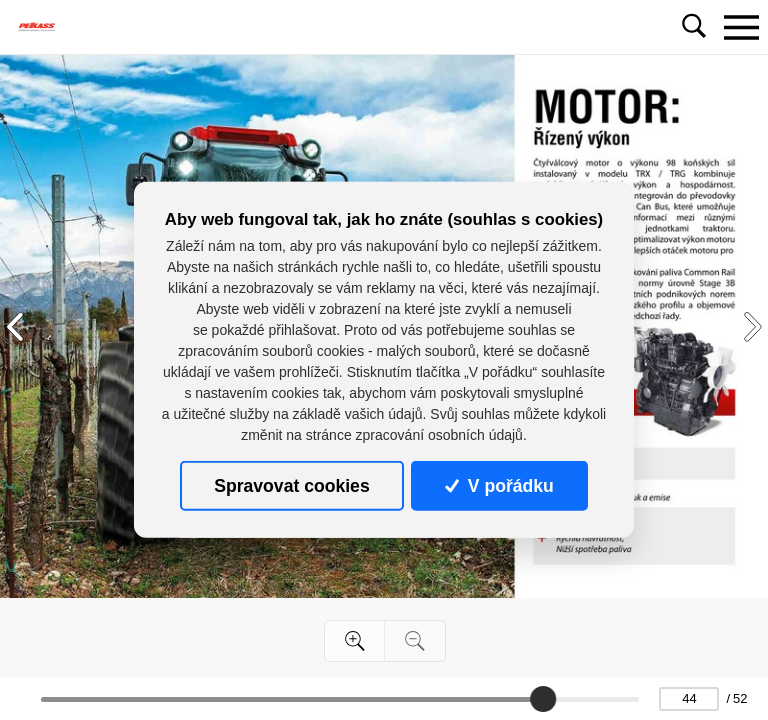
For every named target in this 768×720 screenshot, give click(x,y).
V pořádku (499, 486)
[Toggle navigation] (741, 27)
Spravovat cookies (291, 486)
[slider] (543, 699)
